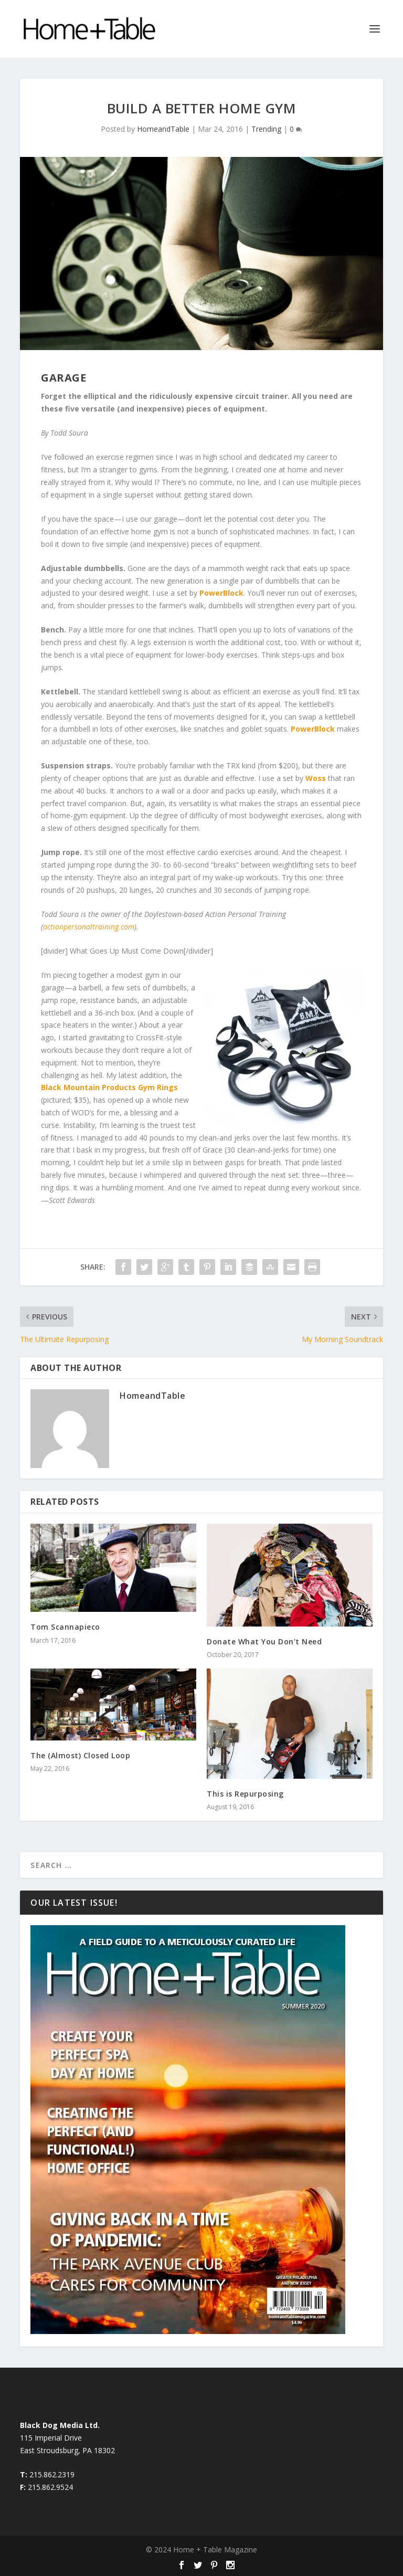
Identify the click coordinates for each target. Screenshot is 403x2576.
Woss (315, 778)
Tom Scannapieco (65, 1627)
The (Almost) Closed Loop (80, 1755)
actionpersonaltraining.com (88, 927)
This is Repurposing (245, 1794)
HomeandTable (163, 129)
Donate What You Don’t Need (264, 1641)
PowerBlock (221, 593)
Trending (266, 129)
